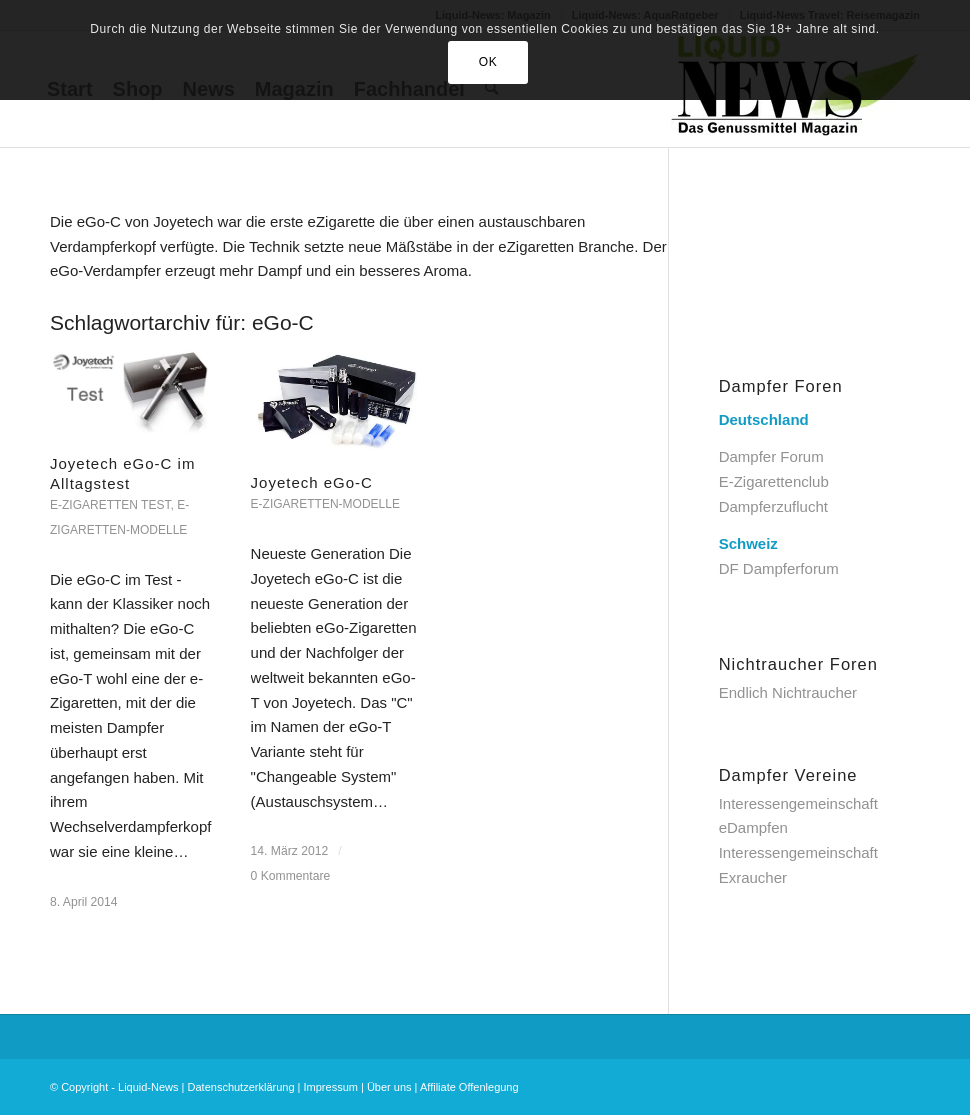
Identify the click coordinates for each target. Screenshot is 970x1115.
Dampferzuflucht (773, 506)
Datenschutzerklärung (241, 1087)
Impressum (331, 1087)
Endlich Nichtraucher (788, 692)
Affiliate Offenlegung (469, 1087)
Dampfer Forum (771, 456)
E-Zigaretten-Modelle (325, 504)
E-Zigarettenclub (774, 481)
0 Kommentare (291, 876)
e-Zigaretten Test (110, 505)
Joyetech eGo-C (312, 482)
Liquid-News (148, 1087)
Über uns (389, 1087)
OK (488, 62)
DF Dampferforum (779, 568)
